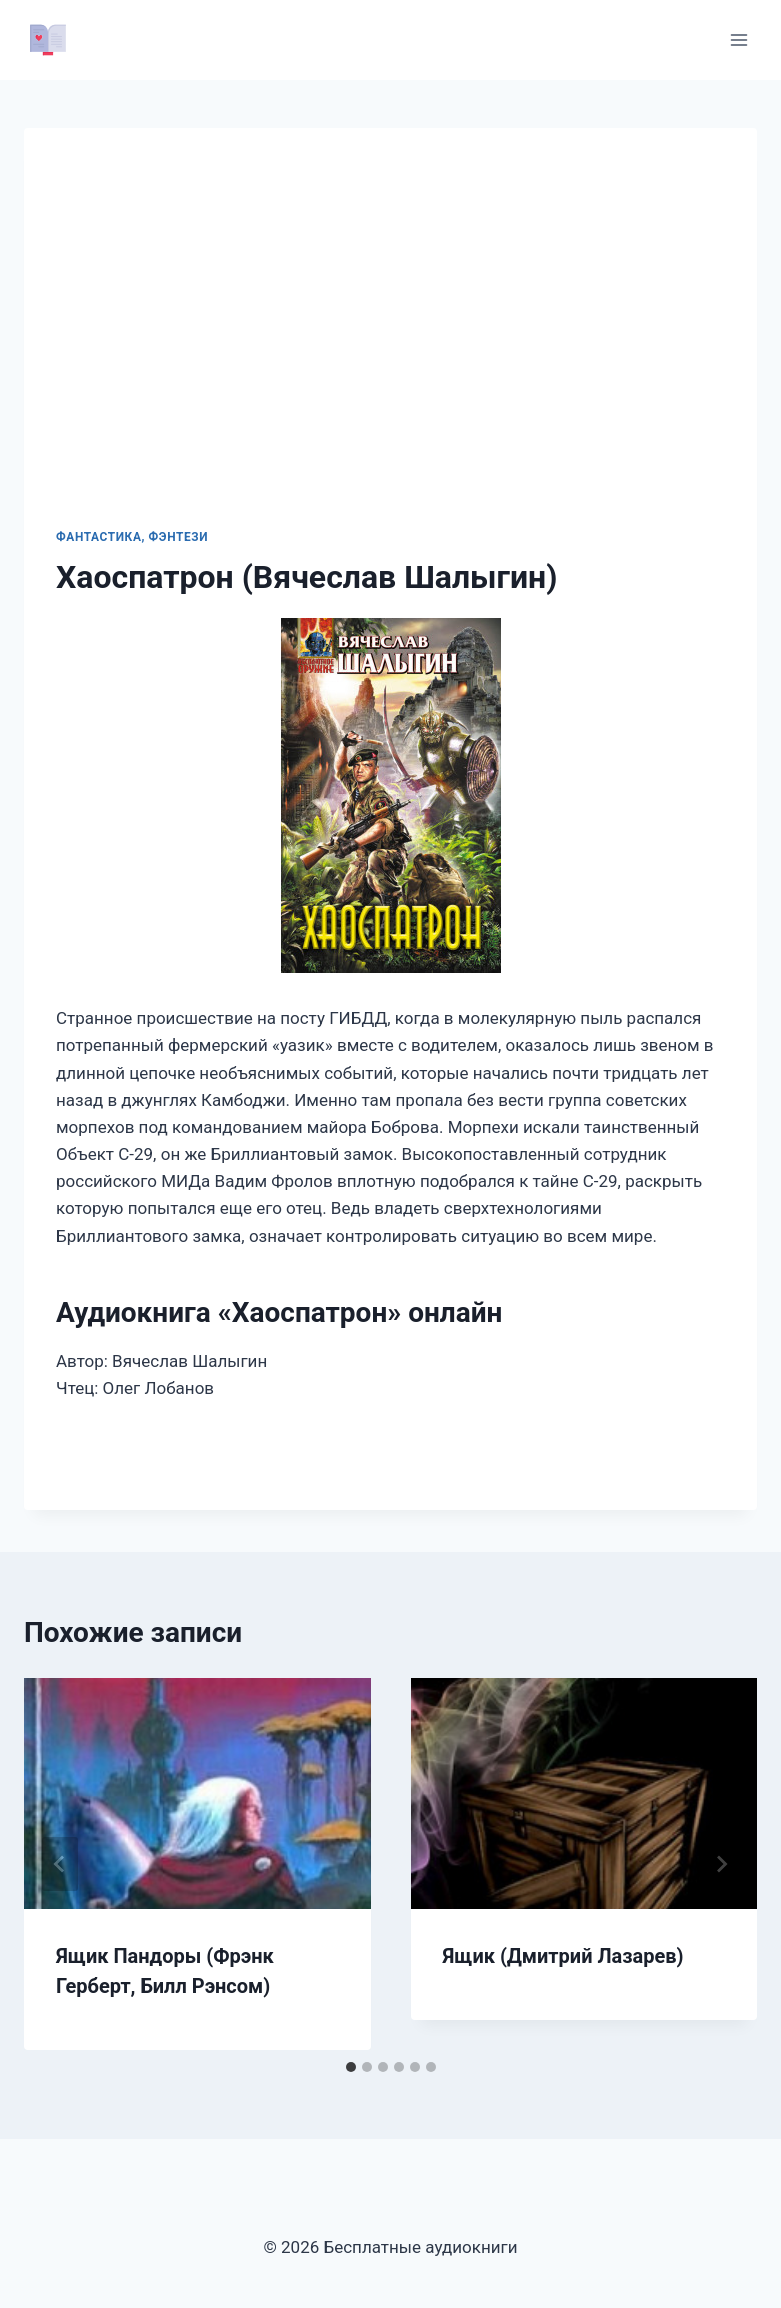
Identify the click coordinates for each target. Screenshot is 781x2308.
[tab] (351, 2067)
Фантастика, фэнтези (132, 537)
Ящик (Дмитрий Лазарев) (563, 1956)
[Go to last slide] (60, 1864)
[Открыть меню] (738, 39)
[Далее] (721, 1864)
